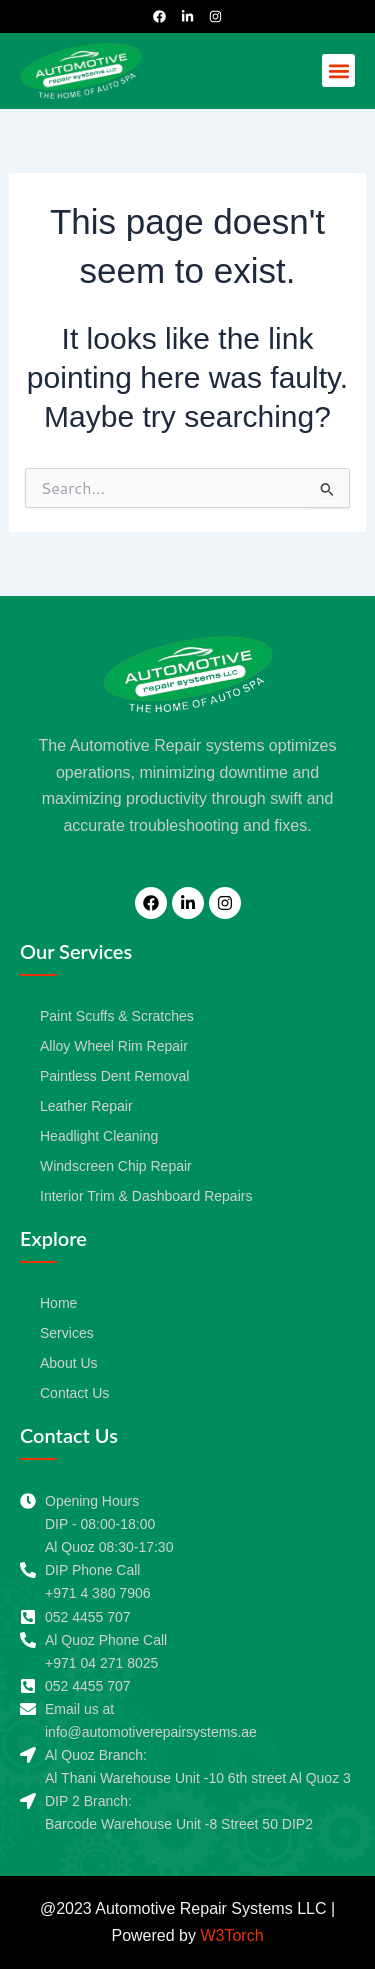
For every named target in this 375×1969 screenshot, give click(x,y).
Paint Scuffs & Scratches (117, 1016)
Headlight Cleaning (99, 1136)
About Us (69, 1363)
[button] (338, 70)
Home (58, 1303)
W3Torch (231, 1935)
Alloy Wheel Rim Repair (114, 1046)
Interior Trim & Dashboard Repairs (146, 1196)
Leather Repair (86, 1106)
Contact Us (74, 1393)
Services (67, 1333)
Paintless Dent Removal (114, 1076)
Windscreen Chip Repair (116, 1166)
